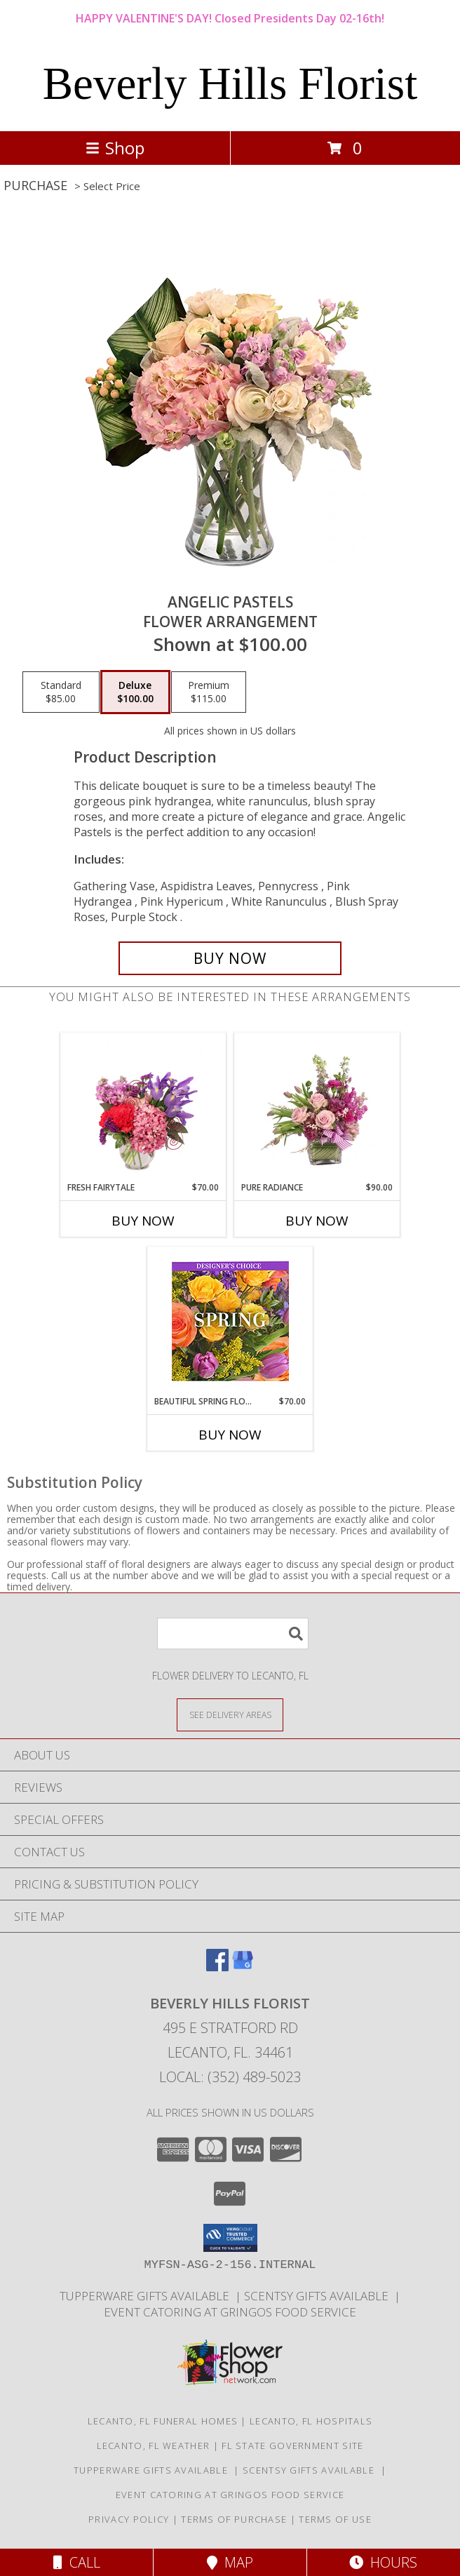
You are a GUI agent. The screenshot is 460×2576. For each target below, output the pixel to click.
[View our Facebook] (217, 1967)
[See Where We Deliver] (230, 1714)
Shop (115, 147)
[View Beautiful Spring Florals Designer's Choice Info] (230, 1321)
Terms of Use (335, 2519)
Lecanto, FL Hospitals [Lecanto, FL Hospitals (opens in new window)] (311, 2421)
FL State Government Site (292, 2445)
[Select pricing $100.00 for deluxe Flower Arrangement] (135, 692)
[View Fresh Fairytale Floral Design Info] (143, 1107)
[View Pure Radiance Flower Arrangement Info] (317, 1107)
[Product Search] (233, 1633)
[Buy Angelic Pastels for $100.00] (230, 958)
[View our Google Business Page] (242, 1967)
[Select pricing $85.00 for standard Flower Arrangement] (61, 692)
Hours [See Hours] (383, 2562)
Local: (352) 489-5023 (230, 2076)
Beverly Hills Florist (230, 83)
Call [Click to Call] (76, 2562)
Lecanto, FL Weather (153, 2445)
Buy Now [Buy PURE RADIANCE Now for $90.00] (317, 1221)
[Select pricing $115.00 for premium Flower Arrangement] (208, 692)
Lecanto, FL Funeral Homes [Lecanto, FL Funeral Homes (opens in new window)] (163, 2421)
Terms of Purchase (234, 2519)
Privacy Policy (128, 2519)
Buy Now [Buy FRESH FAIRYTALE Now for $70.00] (143, 1221)
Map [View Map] (230, 2562)
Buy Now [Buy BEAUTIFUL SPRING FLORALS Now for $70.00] (230, 1434)
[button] (230, 2238)
